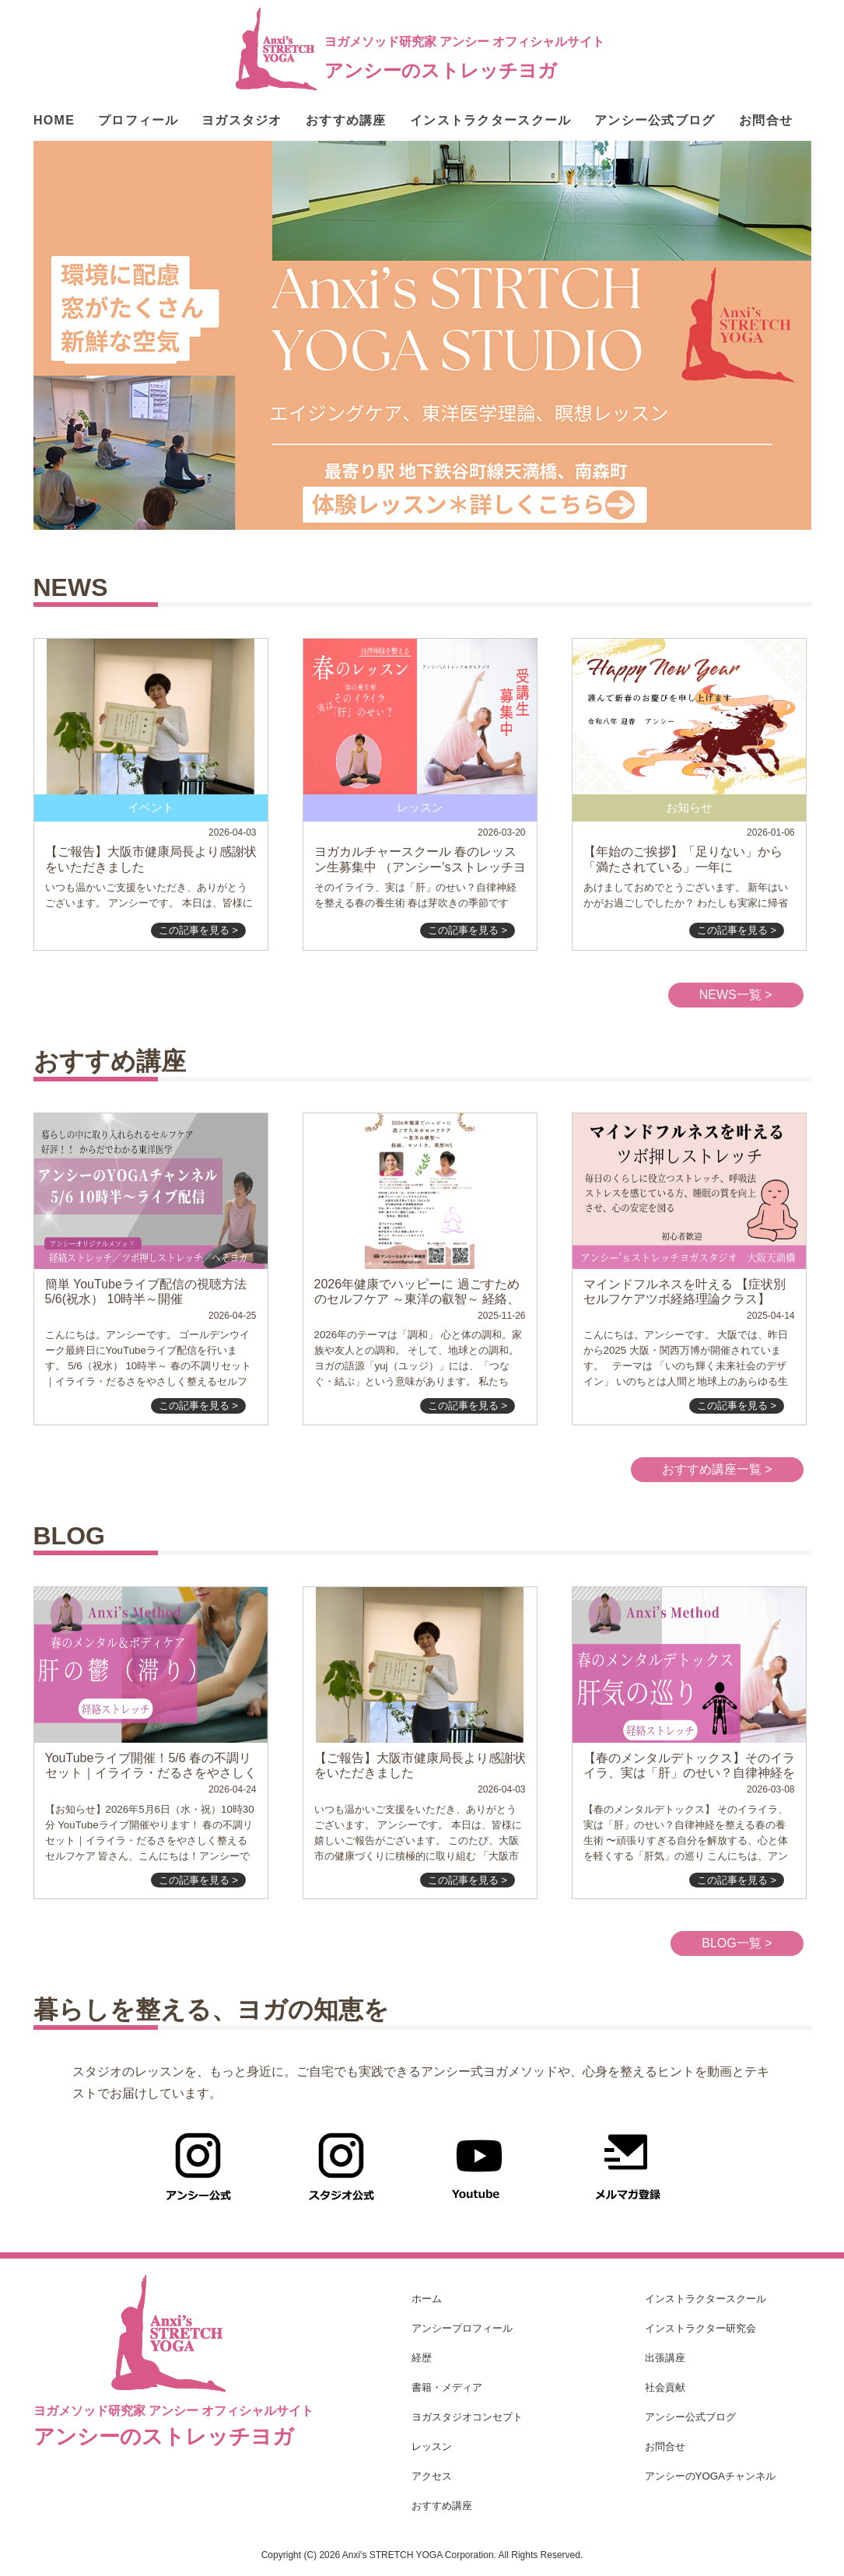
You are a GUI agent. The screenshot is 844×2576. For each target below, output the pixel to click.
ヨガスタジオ (241, 120)
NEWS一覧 (735, 994)
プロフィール (138, 120)
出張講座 (665, 2358)
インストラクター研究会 (700, 2328)
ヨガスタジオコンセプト (467, 2417)
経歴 (421, 2358)
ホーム (426, 2298)
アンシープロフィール (462, 2328)
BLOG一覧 (737, 1943)
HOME (54, 120)
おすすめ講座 (346, 120)
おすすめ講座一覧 (717, 1469)
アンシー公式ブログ (655, 120)
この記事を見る (199, 930)
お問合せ (766, 120)
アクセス (431, 2476)
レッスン (431, 2446)
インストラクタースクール (490, 120)
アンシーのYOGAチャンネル (710, 2476)
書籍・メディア (446, 2387)
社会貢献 (665, 2387)
